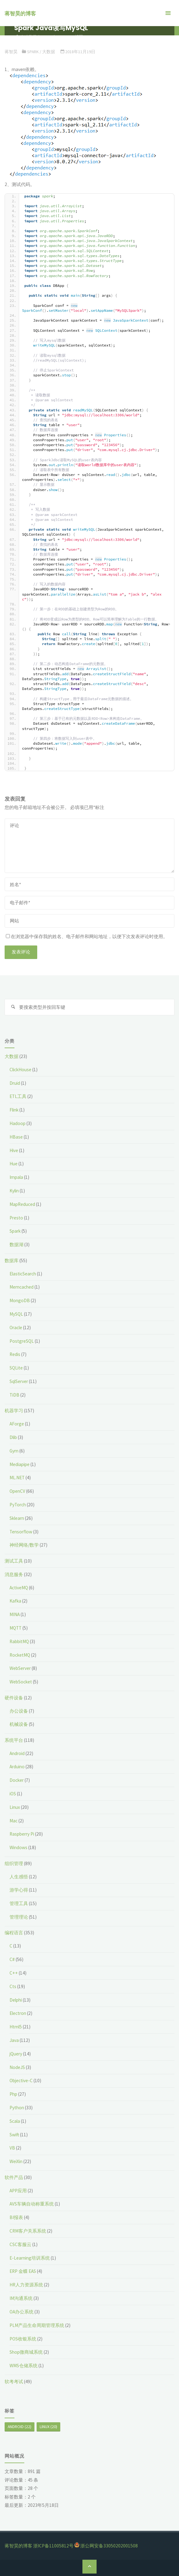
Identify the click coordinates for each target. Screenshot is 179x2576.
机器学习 (14, 1410)
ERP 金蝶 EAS (23, 2271)
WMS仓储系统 (24, 2365)
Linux (15, 1807)
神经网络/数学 (24, 1545)
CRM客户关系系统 (28, 2231)
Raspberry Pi (22, 1834)
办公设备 (19, 1711)
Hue (14, 1164)
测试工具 (14, 1561)
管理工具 (19, 1903)
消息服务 (14, 1574)
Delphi (16, 2000)
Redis (15, 1354)
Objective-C (21, 2080)
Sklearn (17, 1518)
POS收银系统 (23, 2339)
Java (14, 2040)
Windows (18, 1847)
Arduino (17, 1767)
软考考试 (14, 2381)
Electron (18, 2013)
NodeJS (17, 2067)
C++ (14, 1973)
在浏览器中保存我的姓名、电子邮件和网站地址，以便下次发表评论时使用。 (87, 936)
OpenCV (17, 1491)
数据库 (11, 1260)
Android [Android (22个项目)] (19, 2426)
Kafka (15, 1601)
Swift (14, 2135)
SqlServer (19, 1381)
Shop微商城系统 (26, 2352)
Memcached (22, 1287)
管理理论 (19, 1917)
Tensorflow (21, 1532)
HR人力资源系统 (26, 2285)
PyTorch (18, 1505)
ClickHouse (20, 1069)
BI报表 (16, 2217)
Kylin (14, 1191)
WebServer (20, 1668)
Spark (33, 51)
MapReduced (22, 1204)
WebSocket (21, 1682)
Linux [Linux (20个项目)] (48, 2426)
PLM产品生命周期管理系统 (37, 2325)
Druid (15, 1083)
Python (17, 2107)
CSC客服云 (20, 2244)
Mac (14, 1821)
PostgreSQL (22, 1341)
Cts (13, 1986)
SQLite (16, 1368)
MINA (15, 1614)
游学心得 (19, 1890)
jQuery (16, 2054)
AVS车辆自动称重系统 (32, 2204)
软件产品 (14, 2177)
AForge (17, 1424)
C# (12, 1959)
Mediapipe (20, 1464)
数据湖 (16, 1244)
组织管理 (14, 1863)
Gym (14, 1451)
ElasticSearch (23, 1274)
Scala (15, 2121)
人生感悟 (19, 1877)
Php (13, 2094)
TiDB (14, 1395)
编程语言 (14, 1933)
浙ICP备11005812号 (53, 2546)
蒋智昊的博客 (20, 13)
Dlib (13, 1437)
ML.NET (17, 1477)
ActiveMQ (19, 1588)
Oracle (16, 1327)
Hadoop (18, 1123)
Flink (14, 1110)
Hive (14, 1150)
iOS (13, 1794)
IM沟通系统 (21, 2298)
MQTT (16, 1628)
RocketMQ (20, 1655)
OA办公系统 (22, 2312)
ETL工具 (18, 1096)
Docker (17, 1780)
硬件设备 (14, 1698)
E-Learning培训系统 (30, 2258)
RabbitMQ (19, 1641)
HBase (16, 1137)
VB (12, 2148)
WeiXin (16, 2161)
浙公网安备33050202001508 (109, 2546)
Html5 (16, 2027)
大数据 (48, 51)
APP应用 (18, 2191)
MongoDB (20, 1300)
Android (17, 1753)
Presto (16, 1218)
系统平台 (14, 1740)
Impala (16, 1177)
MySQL (16, 1314)
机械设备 (19, 1724)
